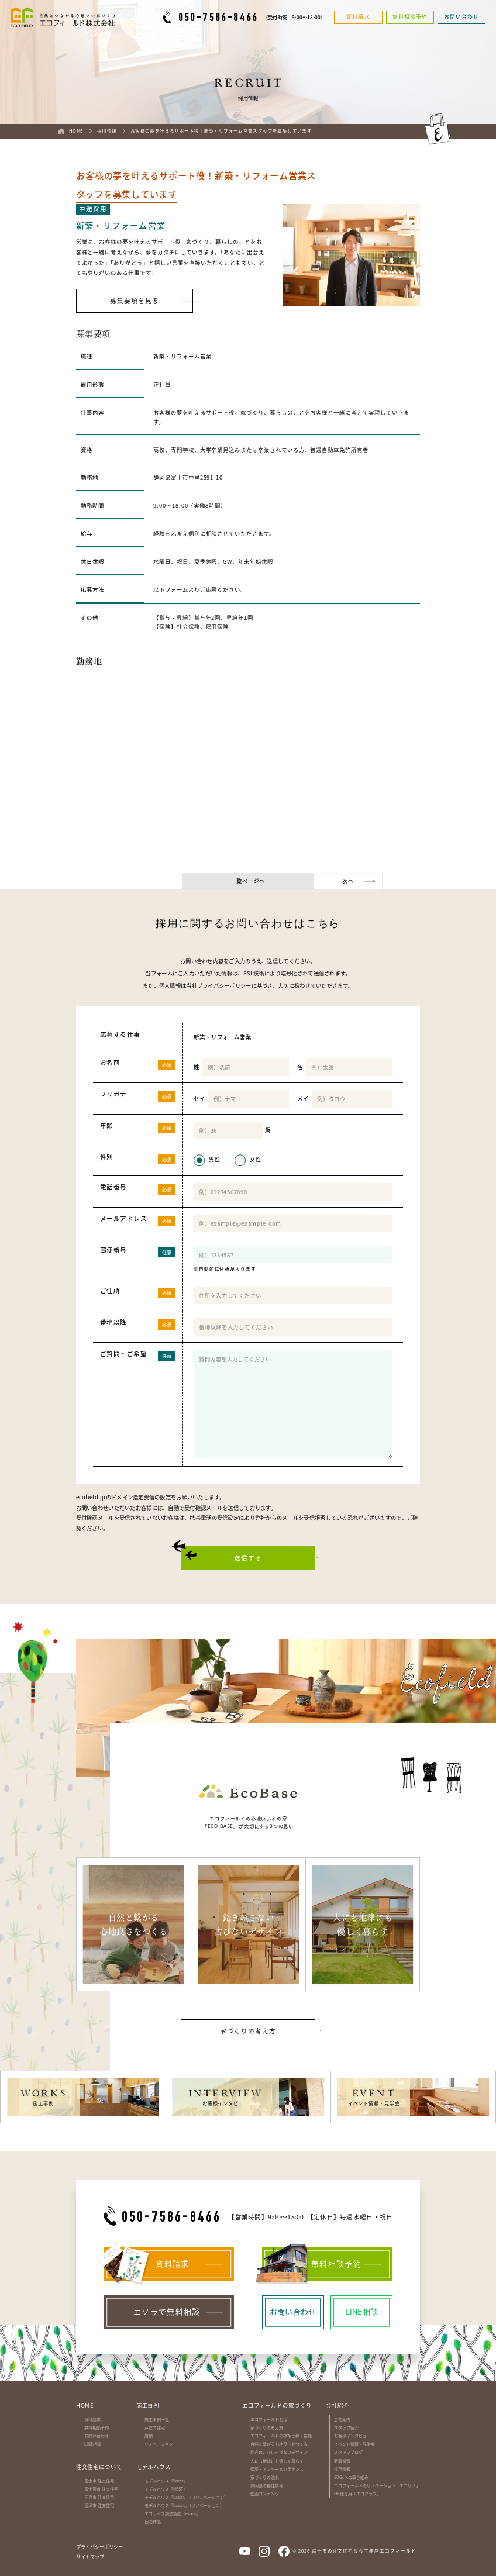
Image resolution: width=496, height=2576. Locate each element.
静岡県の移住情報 (266, 2485)
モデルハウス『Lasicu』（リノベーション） (184, 2505)
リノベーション (158, 2444)
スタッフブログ (348, 2452)
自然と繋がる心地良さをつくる (279, 2444)
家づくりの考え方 (266, 2427)
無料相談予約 (96, 2427)
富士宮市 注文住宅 (101, 2489)
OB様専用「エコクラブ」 (357, 2493)
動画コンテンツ (264, 2493)
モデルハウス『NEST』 (165, 2489)
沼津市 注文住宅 (99, 2505)
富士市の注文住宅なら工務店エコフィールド (364, 2551)
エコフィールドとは (268, 2419)
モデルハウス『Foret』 (166, 2481)
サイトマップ (90, 2556)
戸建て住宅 (154, 2427)
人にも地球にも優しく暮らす (277, 2461)
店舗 (148, 2436)
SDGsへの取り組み (351, 2477)
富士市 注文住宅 (99, 2481)
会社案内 (342, 2419)
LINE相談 (92, 2444)
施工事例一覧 (156, 2419)
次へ (348, 881)
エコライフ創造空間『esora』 (172, 2513)
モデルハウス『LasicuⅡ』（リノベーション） (186, 2497)
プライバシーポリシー (224, 985)
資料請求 (92, 2419)
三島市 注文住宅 (99, 2497)
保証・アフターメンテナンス (277, 2469)
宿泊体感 (152, 2522)
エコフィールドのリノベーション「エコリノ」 (377, 2485)
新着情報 (342, 2461)
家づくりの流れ (264, 2477)
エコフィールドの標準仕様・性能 (281, 2436)
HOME (85, 2405)
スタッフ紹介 (346, 2427)
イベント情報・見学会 (354, 2444)
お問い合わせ (96, 2436)
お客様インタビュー (352, 2436)
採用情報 (342, 2469)
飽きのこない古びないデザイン (279, 2452)
